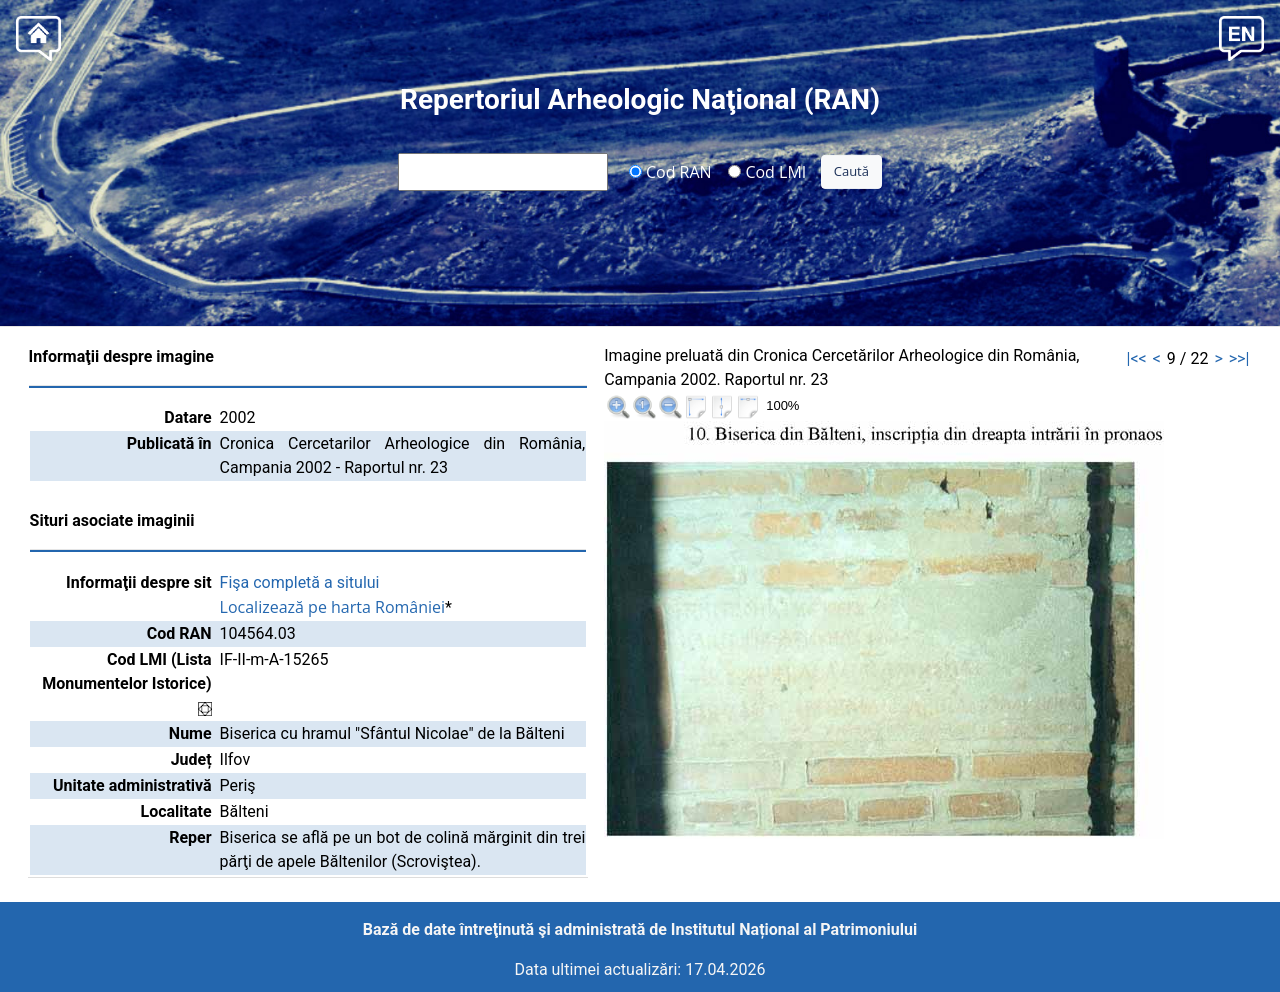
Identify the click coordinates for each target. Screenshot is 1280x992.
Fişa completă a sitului (300, 582)
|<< (1137, 358)
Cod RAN (670, 171)
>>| (1239, 358)
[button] (1241, 36)
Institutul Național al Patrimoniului (794, 929)
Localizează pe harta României (333, 607)
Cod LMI (767, 171)
